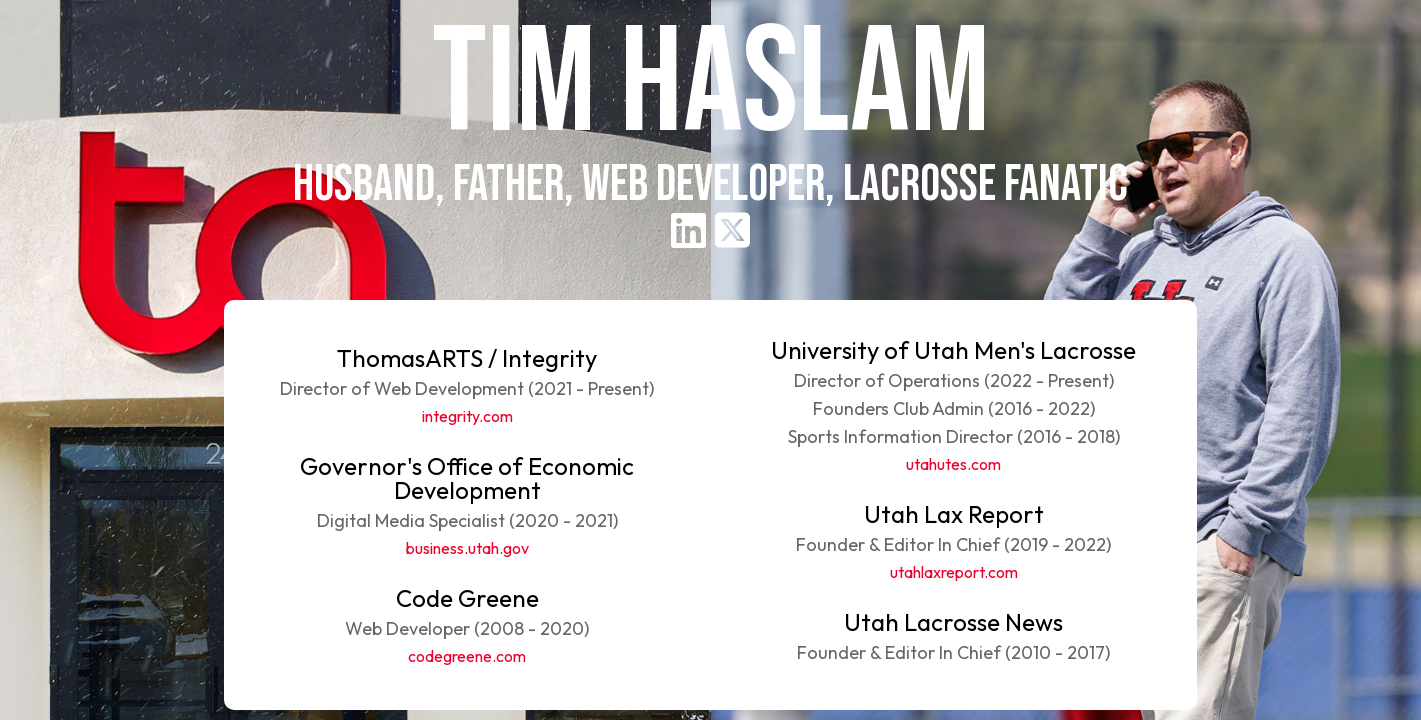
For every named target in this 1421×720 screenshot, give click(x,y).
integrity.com (467, 416)
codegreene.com (467, 656)
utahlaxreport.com (954, 572)
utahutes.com (953, 464)
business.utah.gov (467, 548)
